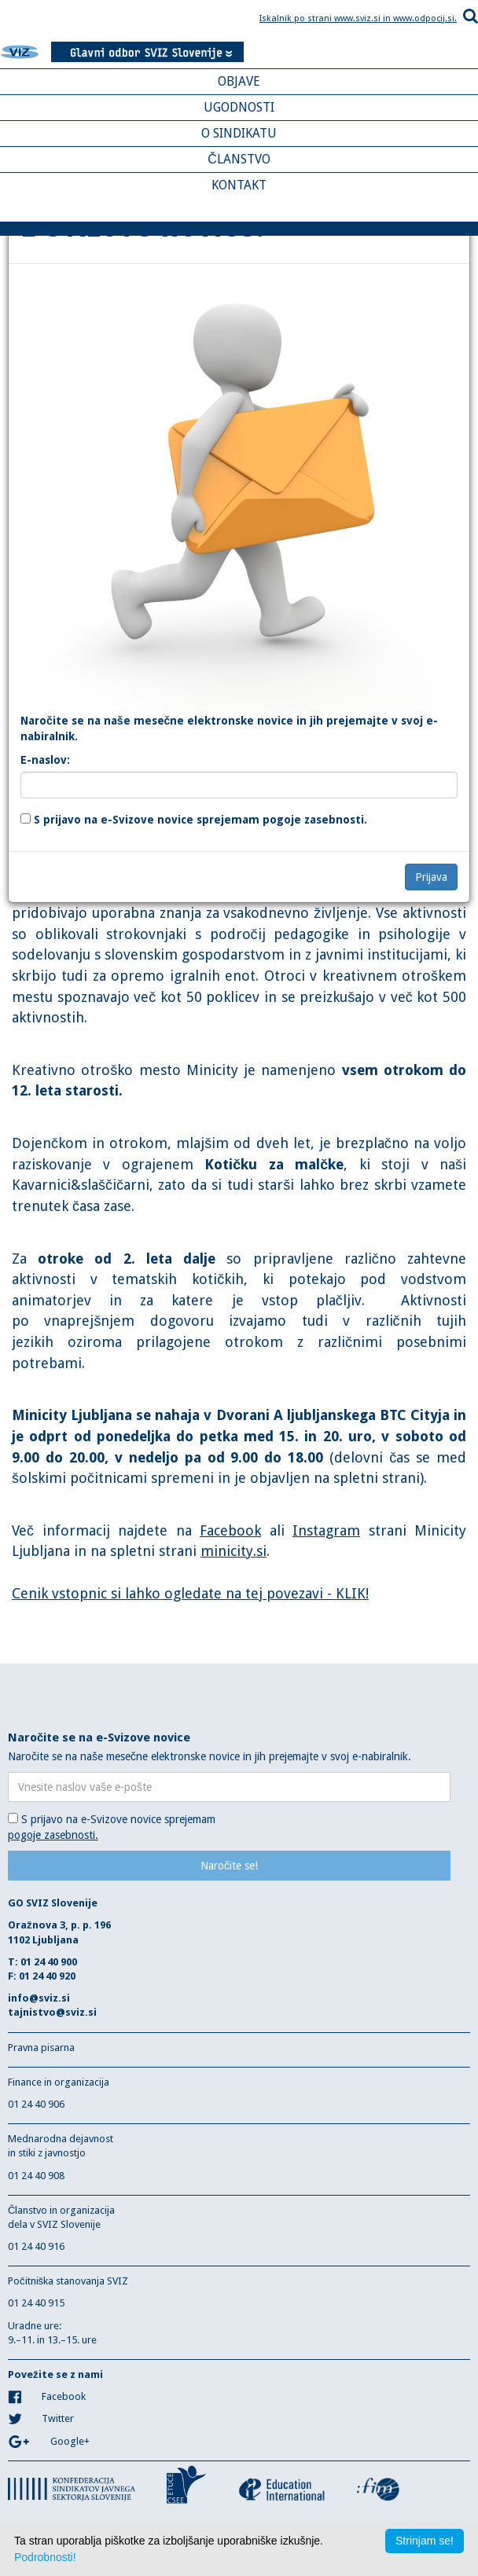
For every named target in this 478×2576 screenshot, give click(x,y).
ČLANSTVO (239, 159)
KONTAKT (239, 185)
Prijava (431, 877)
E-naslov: (45, 760)
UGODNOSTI (239, 107)
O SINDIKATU (239, 133)
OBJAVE (239, 81)
